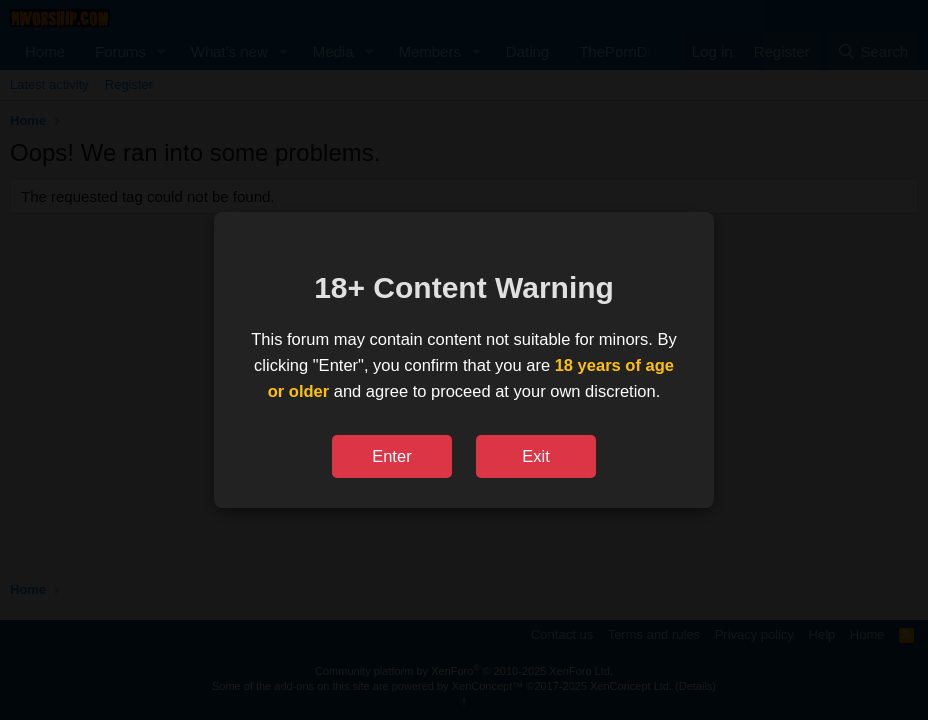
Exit (536, 456)
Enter (391, 456)
